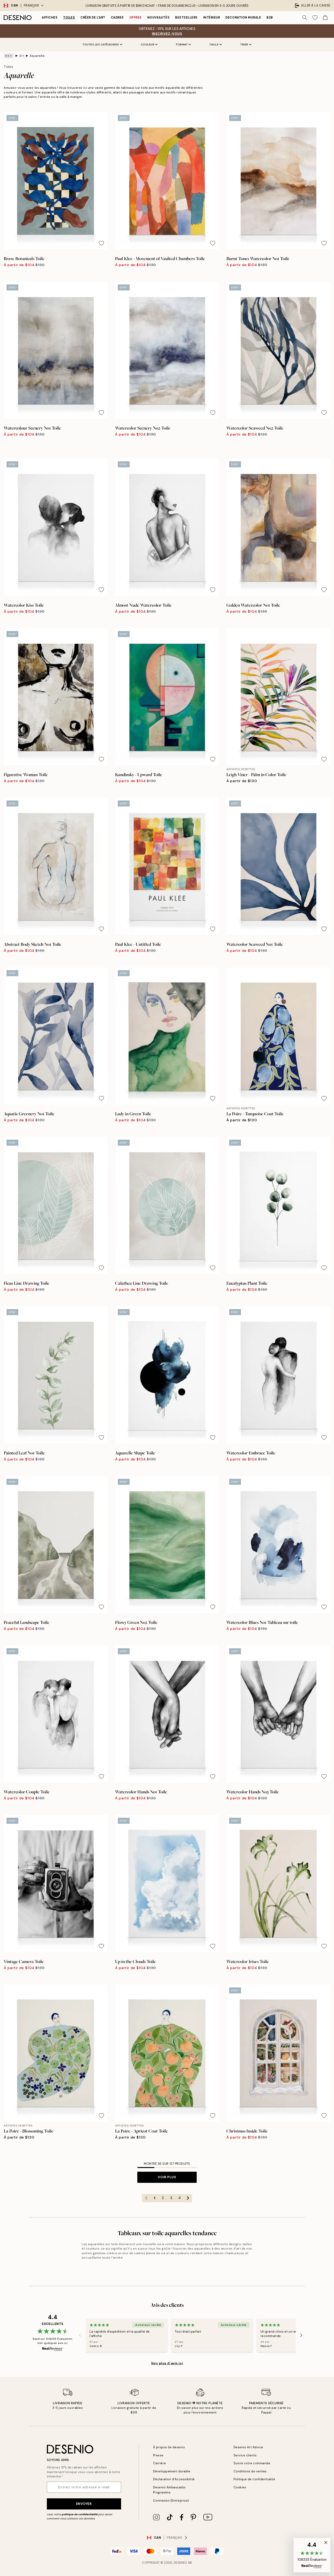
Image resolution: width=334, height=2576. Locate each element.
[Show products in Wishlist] (315, 17)
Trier (245, 44)
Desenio (180, 2563)
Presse (158, 2455)
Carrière (159, 2463)
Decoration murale (243, 17)
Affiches (50, 17)
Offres (135, 17)
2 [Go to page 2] (163, 2198)
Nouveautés (158, 17)
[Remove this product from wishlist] (101, 243)
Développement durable (171, 2471)
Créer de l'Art (92, 17)
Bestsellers (186, 17)
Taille (215, 44)
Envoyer (84, 2504)
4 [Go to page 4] (179, 2198)
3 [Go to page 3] (171, 2198)
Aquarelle (37, 56)
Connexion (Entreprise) (171, 2501)
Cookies (240, 2487)
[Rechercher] (305, 17)
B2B (270, 17)
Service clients (245, 2455)
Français (33, 5)
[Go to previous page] (146, 2198)
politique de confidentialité (80, 2514)
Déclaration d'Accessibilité (174, 2479)
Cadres (117, 17)
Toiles (69, 17)
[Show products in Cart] (325, 17)
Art (21, 56)
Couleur (149, 44)
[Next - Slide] (301, 2335)
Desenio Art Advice (248, 2447)
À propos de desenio (169, 2447)
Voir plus (167, 2177)
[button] (312, 2555)
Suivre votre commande (252, 2463)
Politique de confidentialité (254, 2479)
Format (183, 44)
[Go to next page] (188, 2198)
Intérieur (211, 17)
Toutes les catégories (102, 44)
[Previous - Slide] (80, 2335)
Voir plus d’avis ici (167, 2363)
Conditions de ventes (250, 2471)
